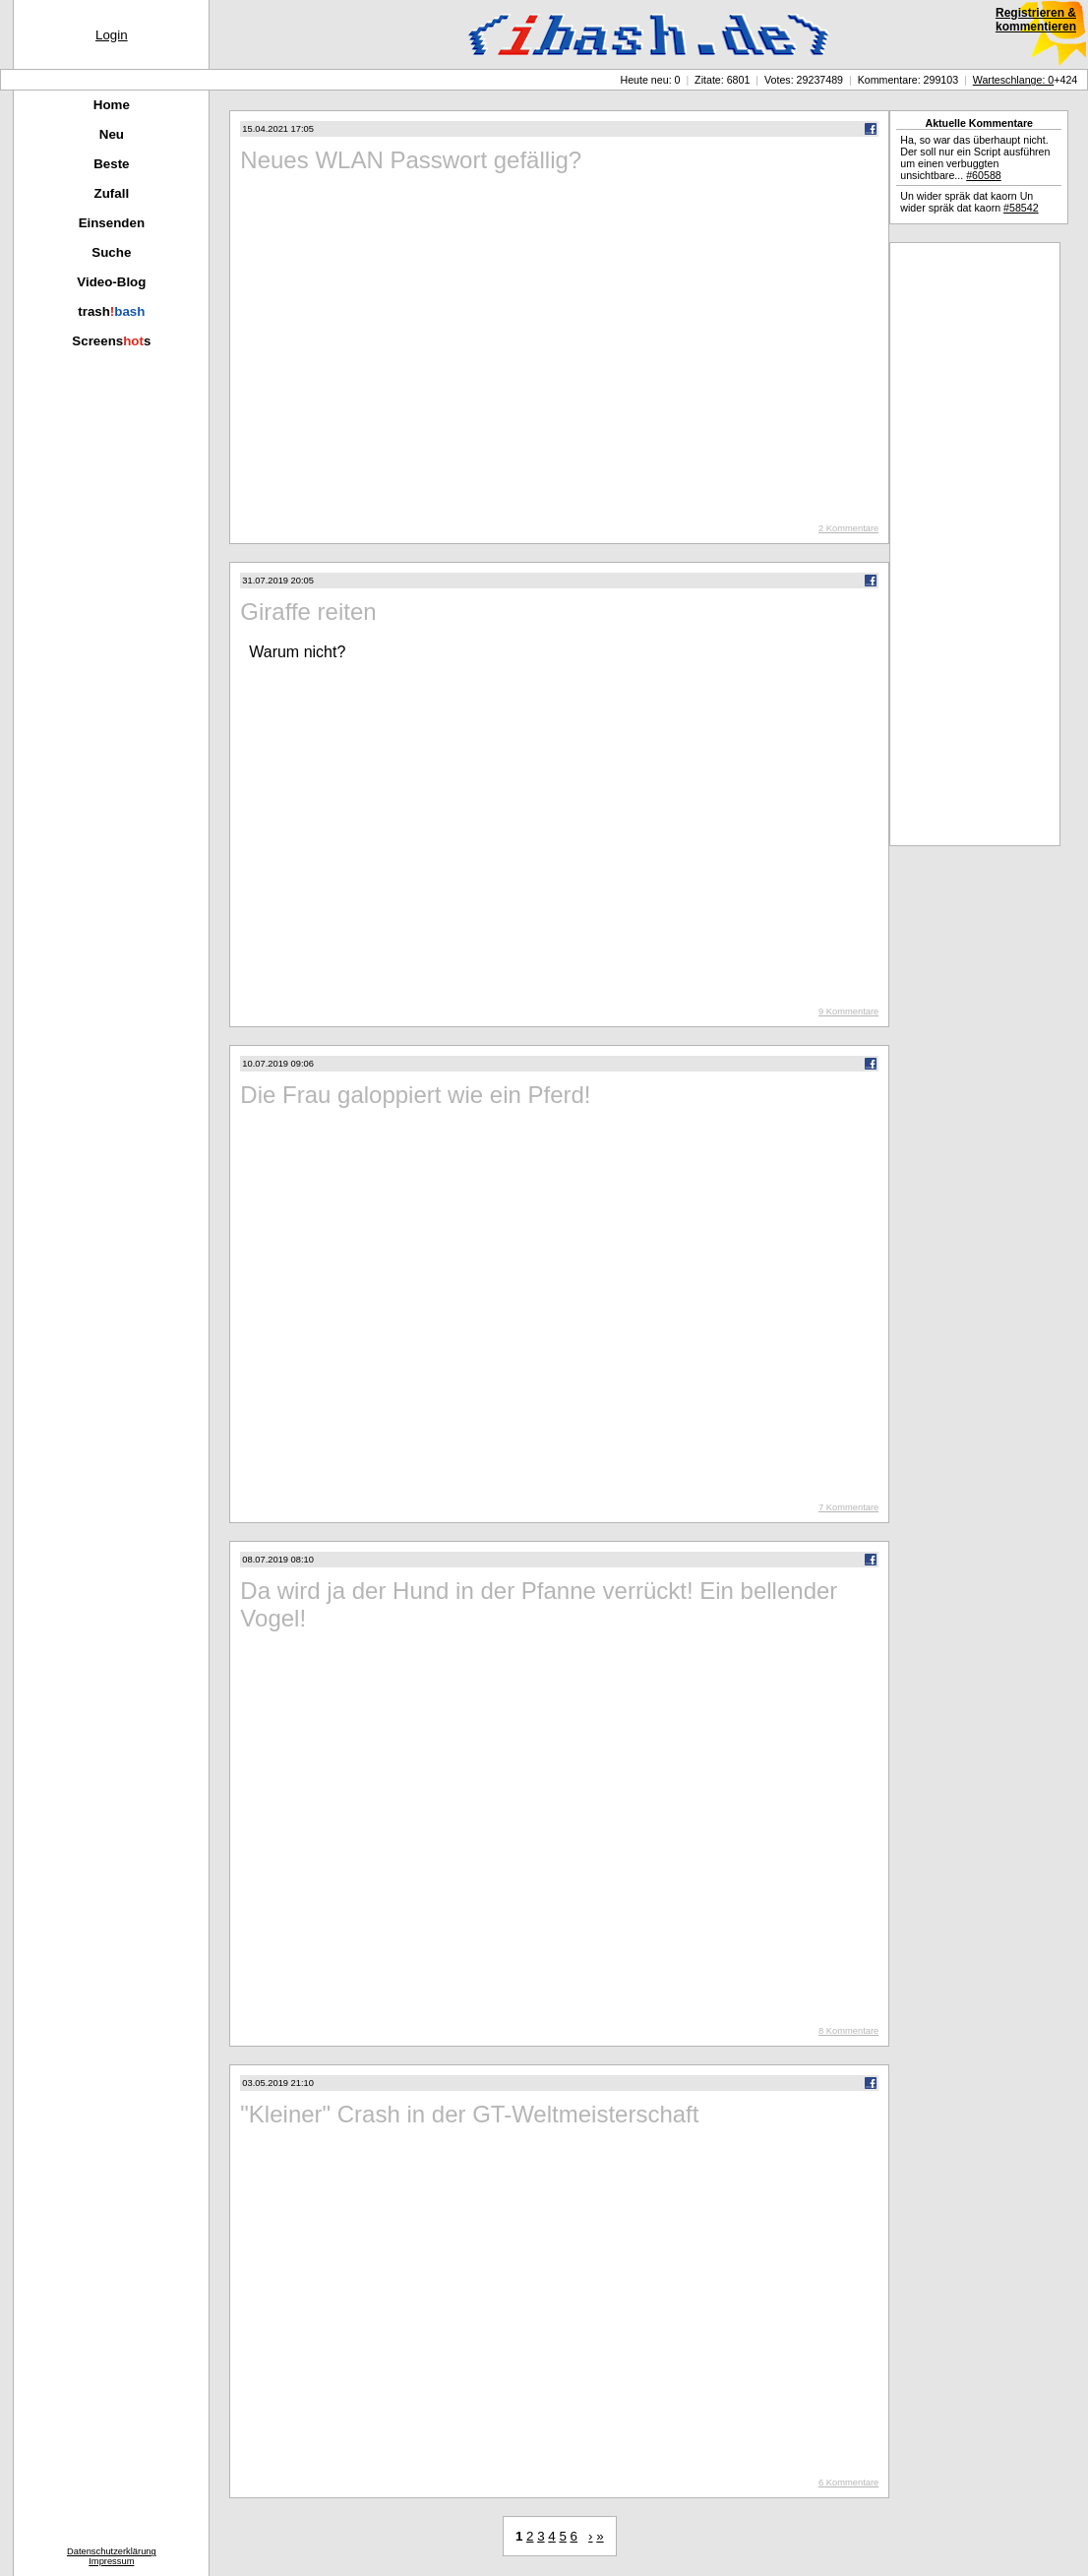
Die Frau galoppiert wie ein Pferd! (415, 1094)
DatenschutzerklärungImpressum (111, 2556)
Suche (111, 252)
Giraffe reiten (308, 611)
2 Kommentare (848, 528)
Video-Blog (111, 282)
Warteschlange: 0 (1014, 80)
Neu (111, 134)
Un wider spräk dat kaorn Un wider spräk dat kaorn (969, 202)
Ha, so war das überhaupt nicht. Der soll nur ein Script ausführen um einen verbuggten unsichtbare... (975, 157)
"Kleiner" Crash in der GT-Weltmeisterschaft (469, 2114)
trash (111, 311)
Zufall (112, 193)
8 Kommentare (848, 2031)
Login (111, 35)
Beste (111, 163)
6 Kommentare (848, 2482)
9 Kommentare (848, 1011)
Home (111, 104)
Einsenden (112, 222)
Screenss (111, 341)
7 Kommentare (848, 1507)
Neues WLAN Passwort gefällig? (410, 160)
